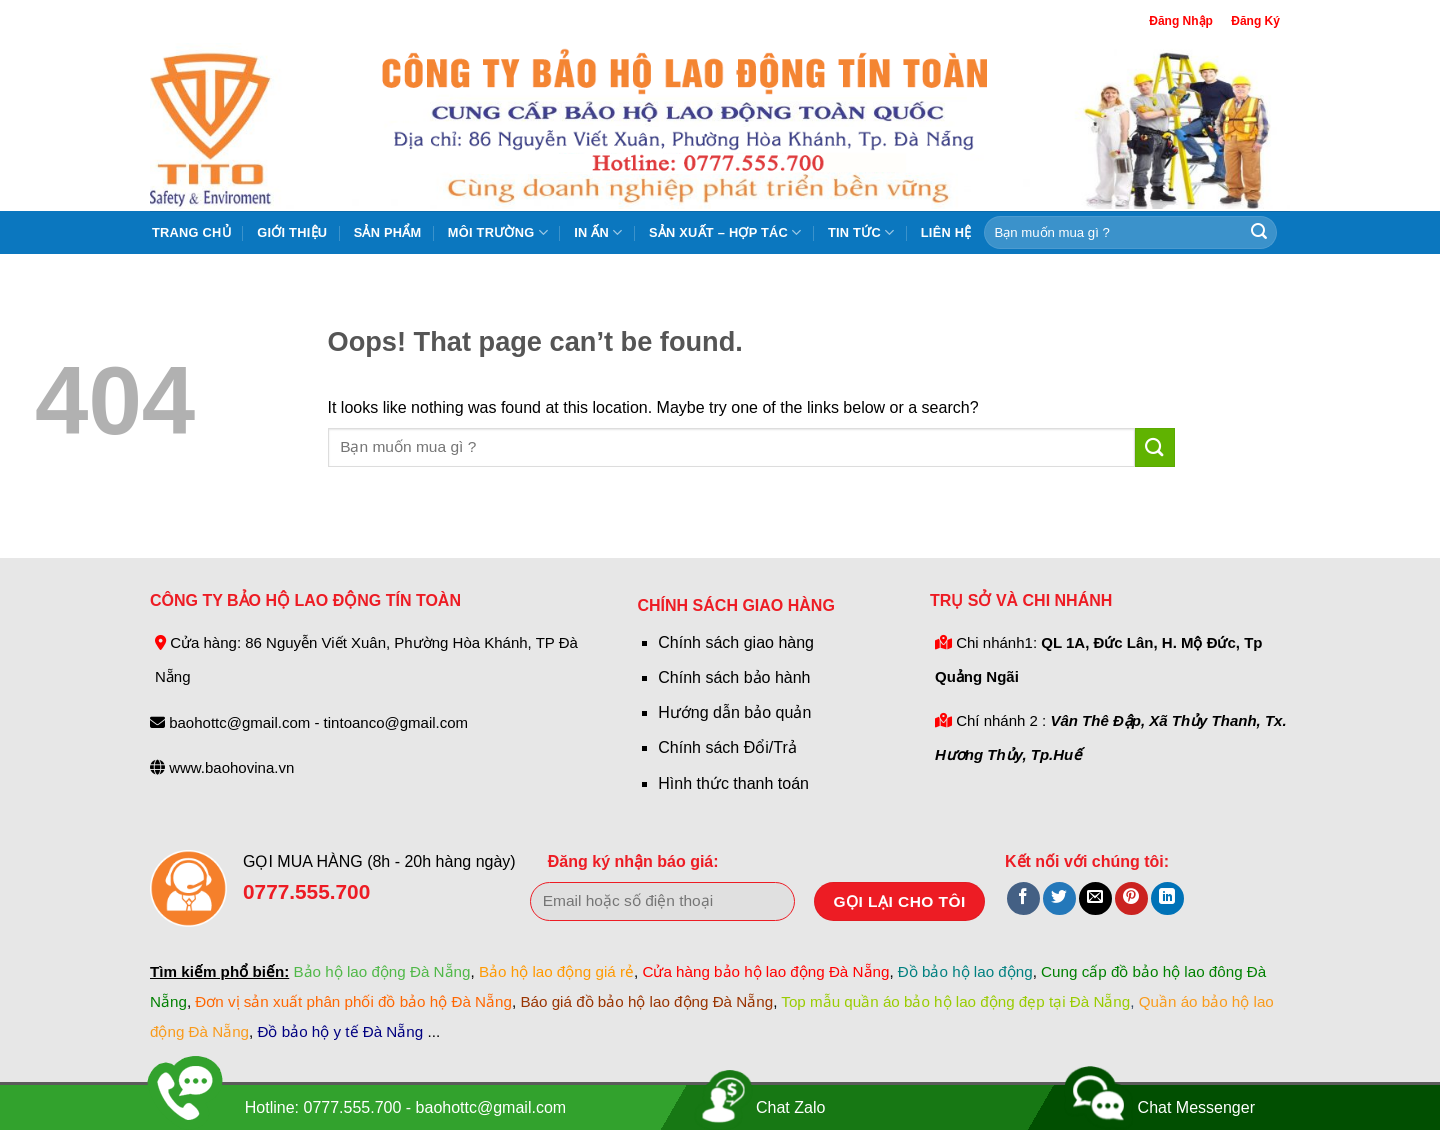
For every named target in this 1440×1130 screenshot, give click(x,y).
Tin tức (861, 232)
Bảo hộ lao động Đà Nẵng (381, 971)
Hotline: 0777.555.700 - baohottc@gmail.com (405, 1107)
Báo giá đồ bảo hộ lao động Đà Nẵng (646, 1001)
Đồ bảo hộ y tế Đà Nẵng (341, 1031)
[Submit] (1259, 233)
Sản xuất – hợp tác (725, 232)
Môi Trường (498, 232)
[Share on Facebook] (1023, 898)
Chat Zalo (790, 1107)
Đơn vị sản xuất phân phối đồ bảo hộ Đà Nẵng (353, 1001)
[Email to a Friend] (1095, 898)
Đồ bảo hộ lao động (965, 971)
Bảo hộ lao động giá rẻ (556, 971)
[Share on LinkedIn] (1167, 898)
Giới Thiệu (292, 232)
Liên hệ (946, 232)
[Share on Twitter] (1059, 898)
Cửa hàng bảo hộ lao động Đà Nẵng (765, 971)
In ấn (598, 232)
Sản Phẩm (388, 232)
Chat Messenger (1196, 1107)
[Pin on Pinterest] (1131, 898)
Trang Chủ (191, 232)
